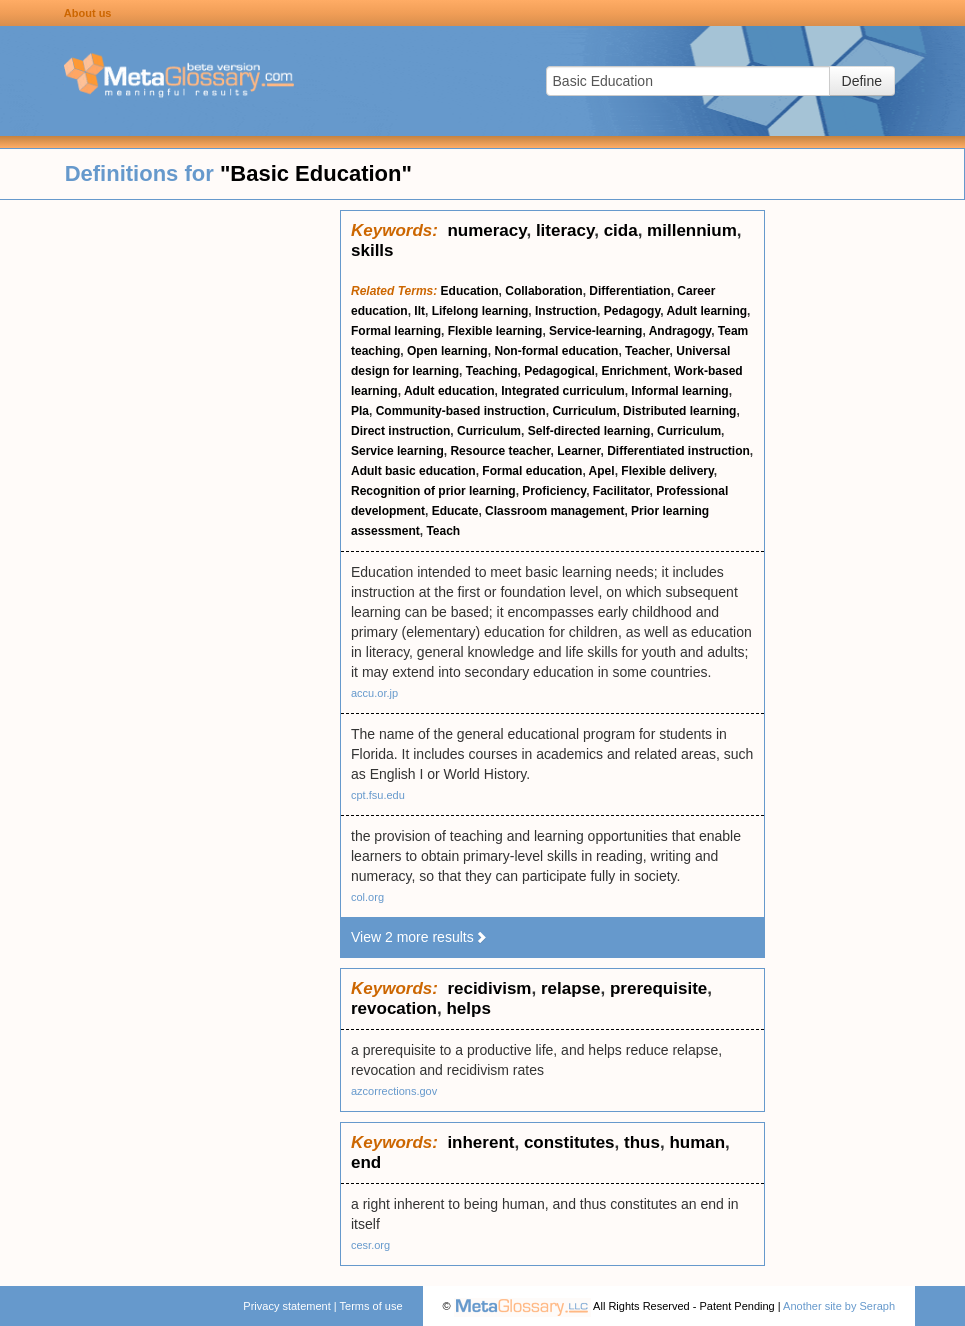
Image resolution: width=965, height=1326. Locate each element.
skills (372, 250)
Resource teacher (500, 451)
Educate (455, 511)
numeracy (486, 230)
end (366, 1162)
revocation (394, 1008)
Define (862, 81)
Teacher (647, 351)
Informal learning (679, 391)
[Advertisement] (170, 510)
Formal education (532, 471)
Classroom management (554, 511)
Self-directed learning (589, 431)
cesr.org (370, 1245)
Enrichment (635, 371)
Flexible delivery (667, 471)
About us (88, 13)
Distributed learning (679, 411)
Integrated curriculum (562, 391)
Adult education (449, 391)
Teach (443, 531)
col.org (367, 897)
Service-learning (595, 331)
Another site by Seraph (839, 1306)
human (697, 1142)
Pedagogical (559, 371)
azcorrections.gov (394, 1091)
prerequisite (658, 988)
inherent (480, 1142)
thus (642, 1142)
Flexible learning (495, 331)
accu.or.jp (374, 693)
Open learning (447, 351)
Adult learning (706, 311)
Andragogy (680, 331)
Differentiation (629, 291)
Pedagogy (632, 311)
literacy (565, 230)
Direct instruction (400, 431)
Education (470, 291)
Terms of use (371, 1306)
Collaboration (543, 291)
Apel (602, 471)
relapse (571, 988)
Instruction (566, 311)
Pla (360, 411)
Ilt (419, 311)
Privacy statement (286, 1306)
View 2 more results (419, 937)
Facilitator (621, 491)
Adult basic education (413, 471)
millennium (692, 230)
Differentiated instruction (678, 451)
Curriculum (584, 411)
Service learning (397, 451)
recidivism (489, 988)
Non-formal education (556, 351)
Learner (578, 451)
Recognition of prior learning (433, 491)
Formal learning (396, 331)
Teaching (492, 371)
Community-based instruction (461, 411)
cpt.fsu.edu (378, 795)
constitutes (569, 1142)
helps (468, 1008)
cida (621, 230)
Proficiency (554, 491)
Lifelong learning (480, 311)
